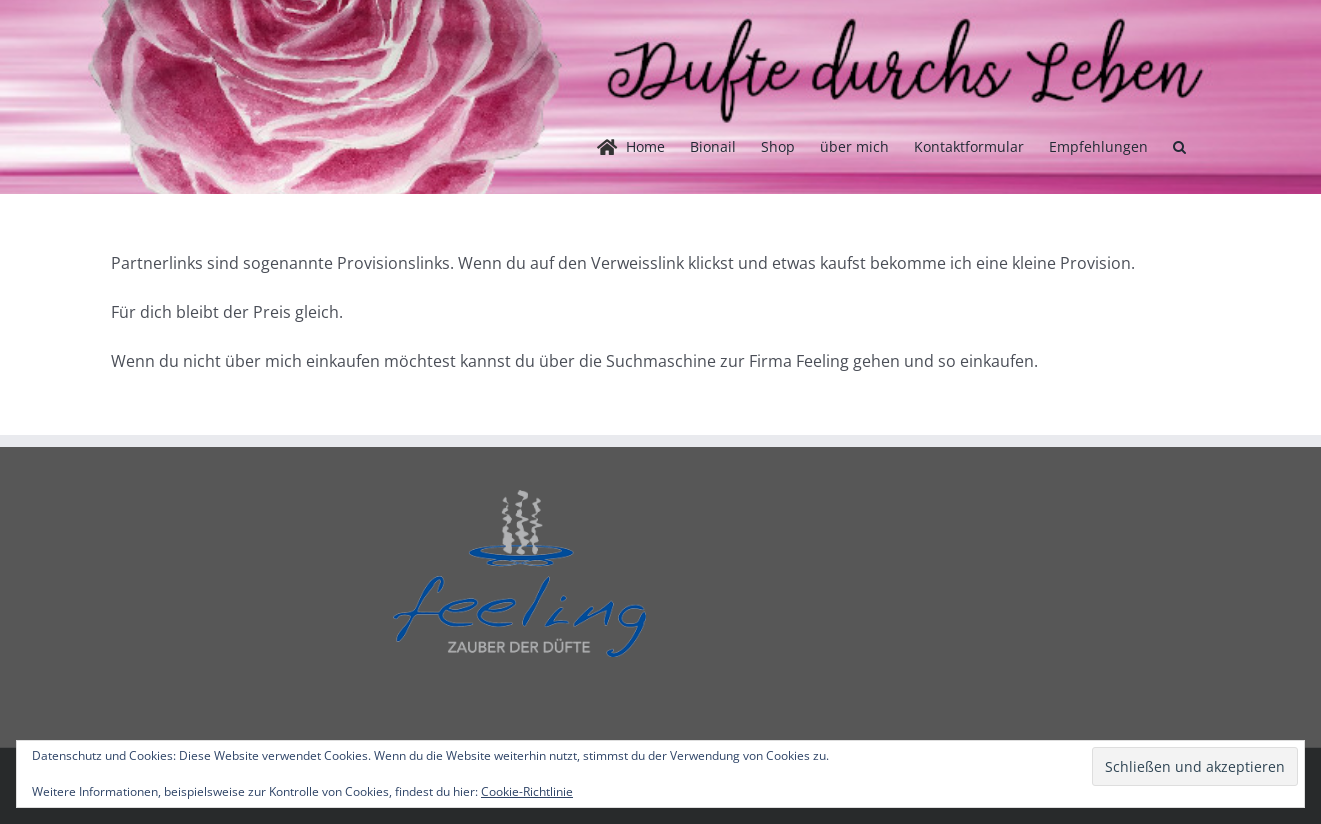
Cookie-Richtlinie (527, 791)
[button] (1179, 147)
